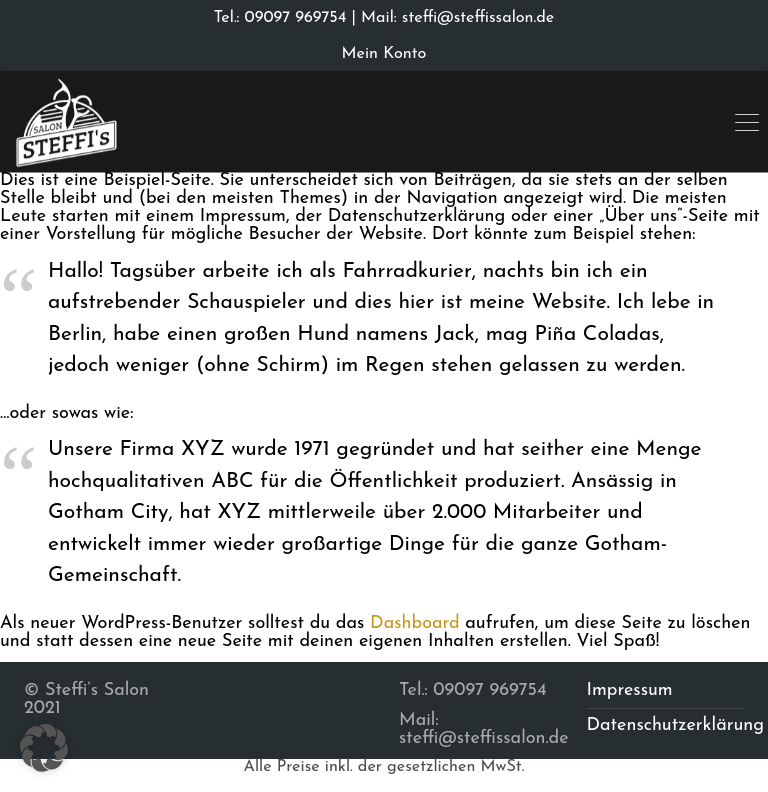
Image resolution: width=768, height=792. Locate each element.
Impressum (630, 690)
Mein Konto (384, 54)
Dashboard (415, 623)
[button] (44, 748)
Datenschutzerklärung (676, 725)
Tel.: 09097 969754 (280, 18)
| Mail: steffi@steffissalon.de (450, 18)
